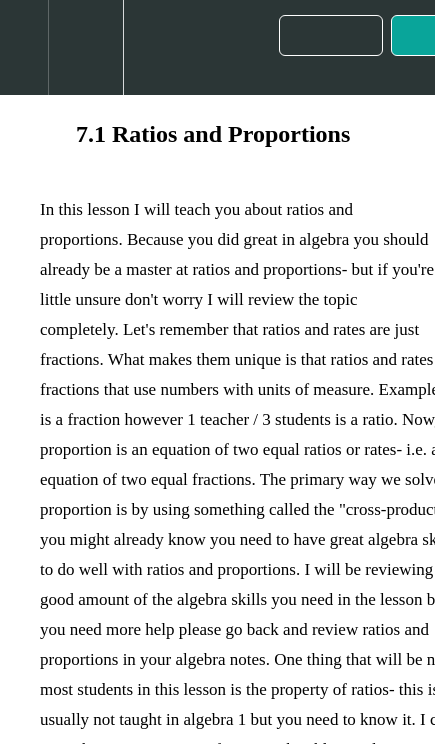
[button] (24, 47)
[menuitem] (85, 47)
